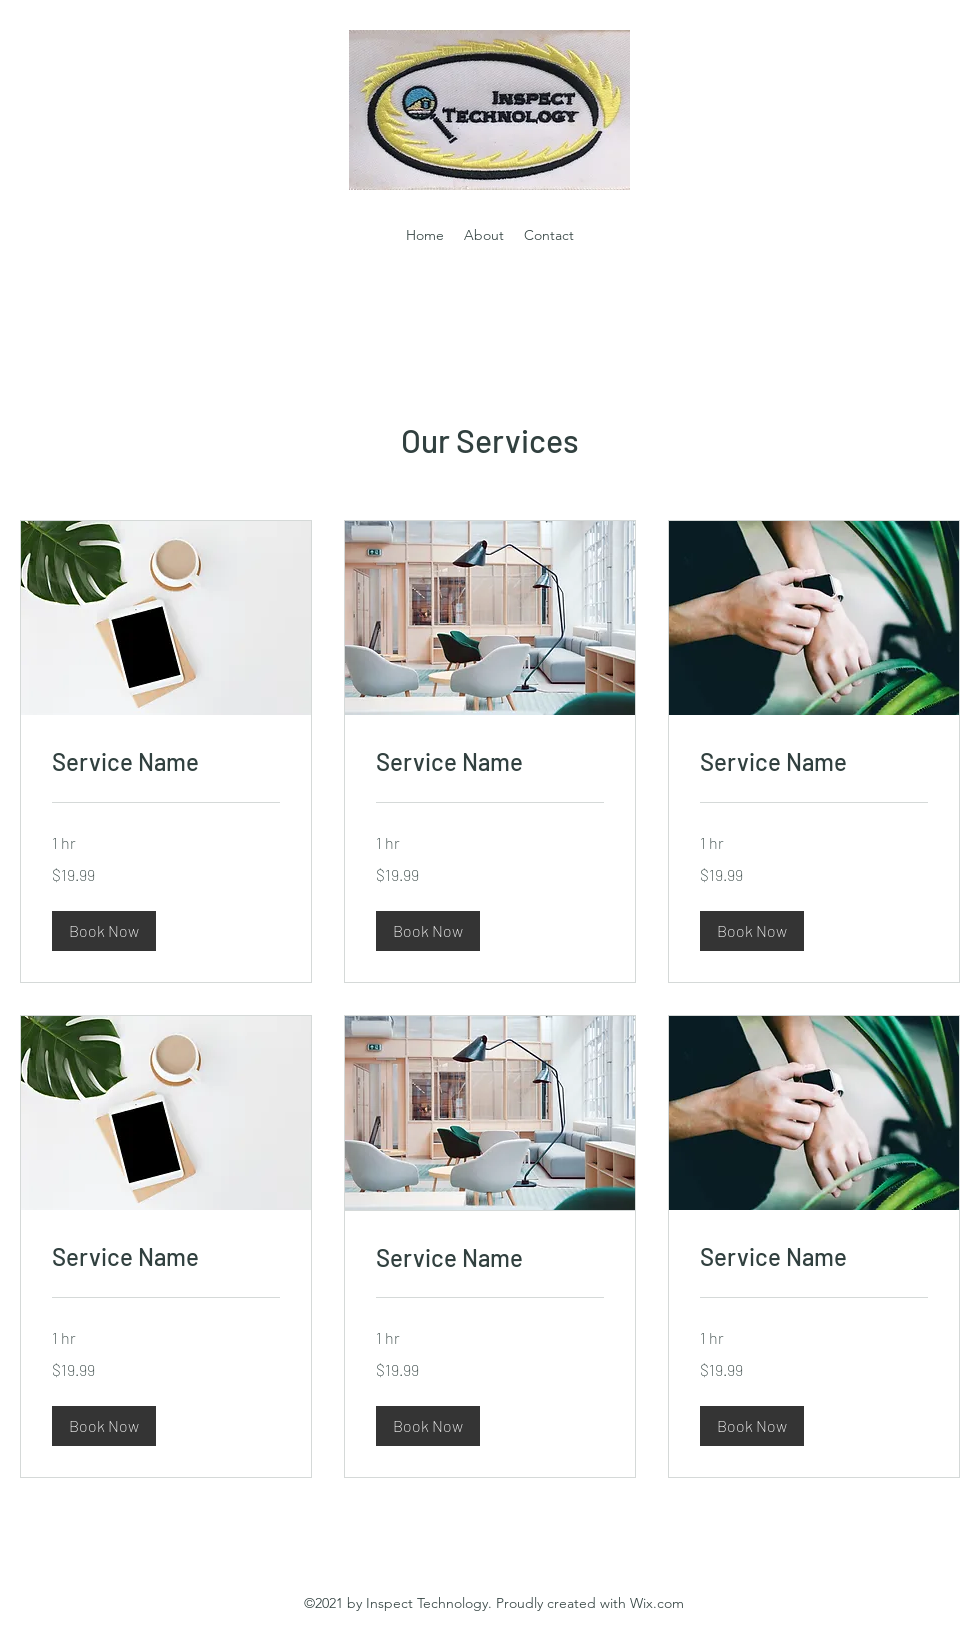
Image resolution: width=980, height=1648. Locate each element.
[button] (104, 931)
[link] (166, 762)
